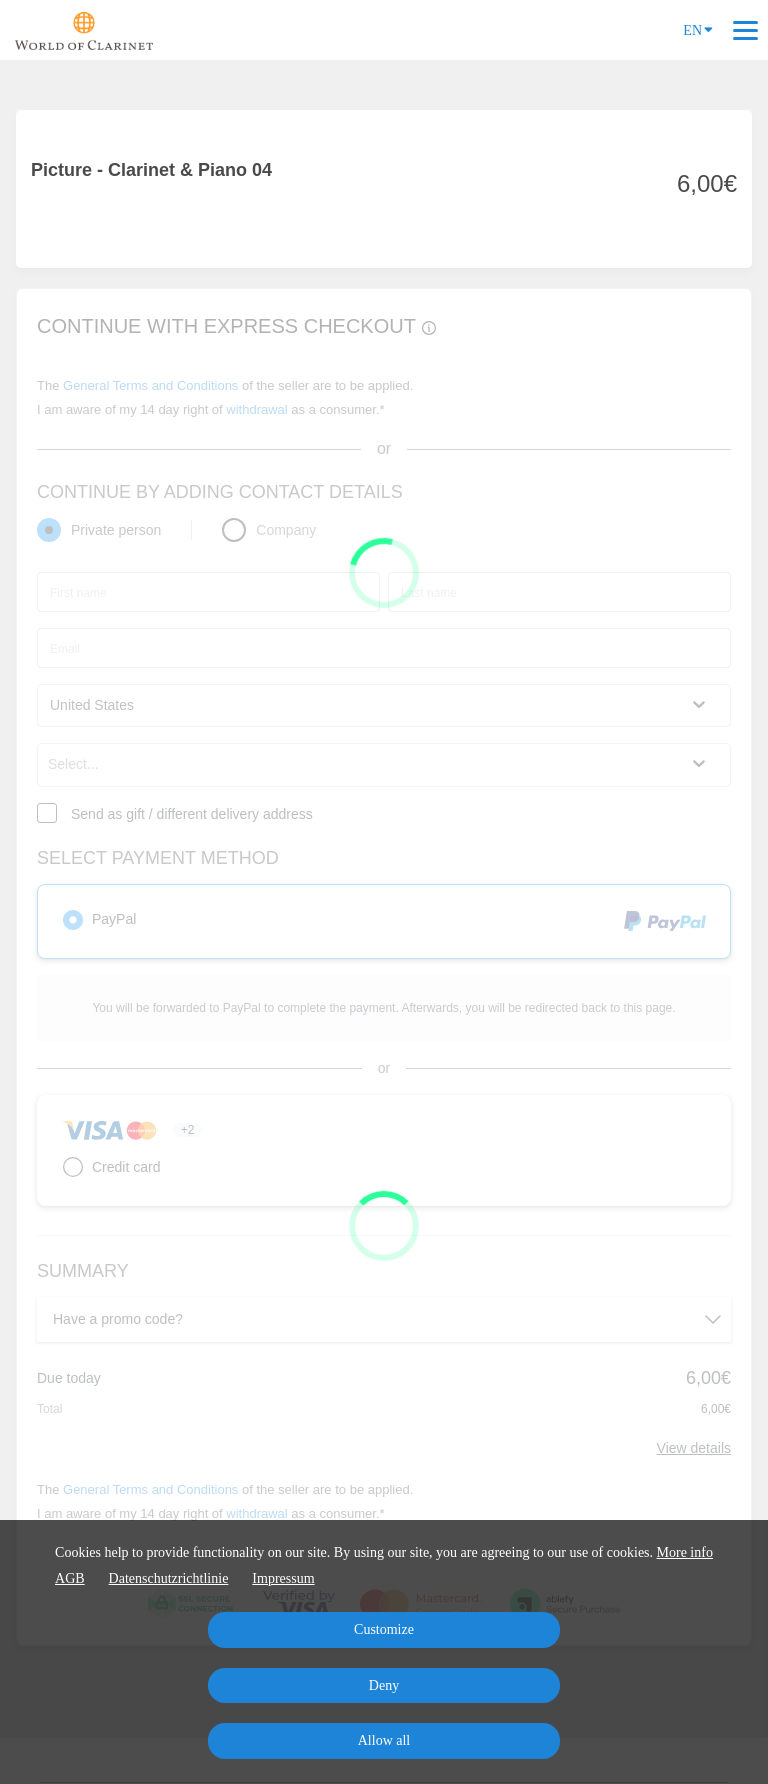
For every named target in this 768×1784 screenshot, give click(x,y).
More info (685, 1552)
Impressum (283, 1578)
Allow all (384, 1740)
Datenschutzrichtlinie (169, 1578)
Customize (384, 1629)
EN (698, 29)
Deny (384, 1685)
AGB (70, 1578)
